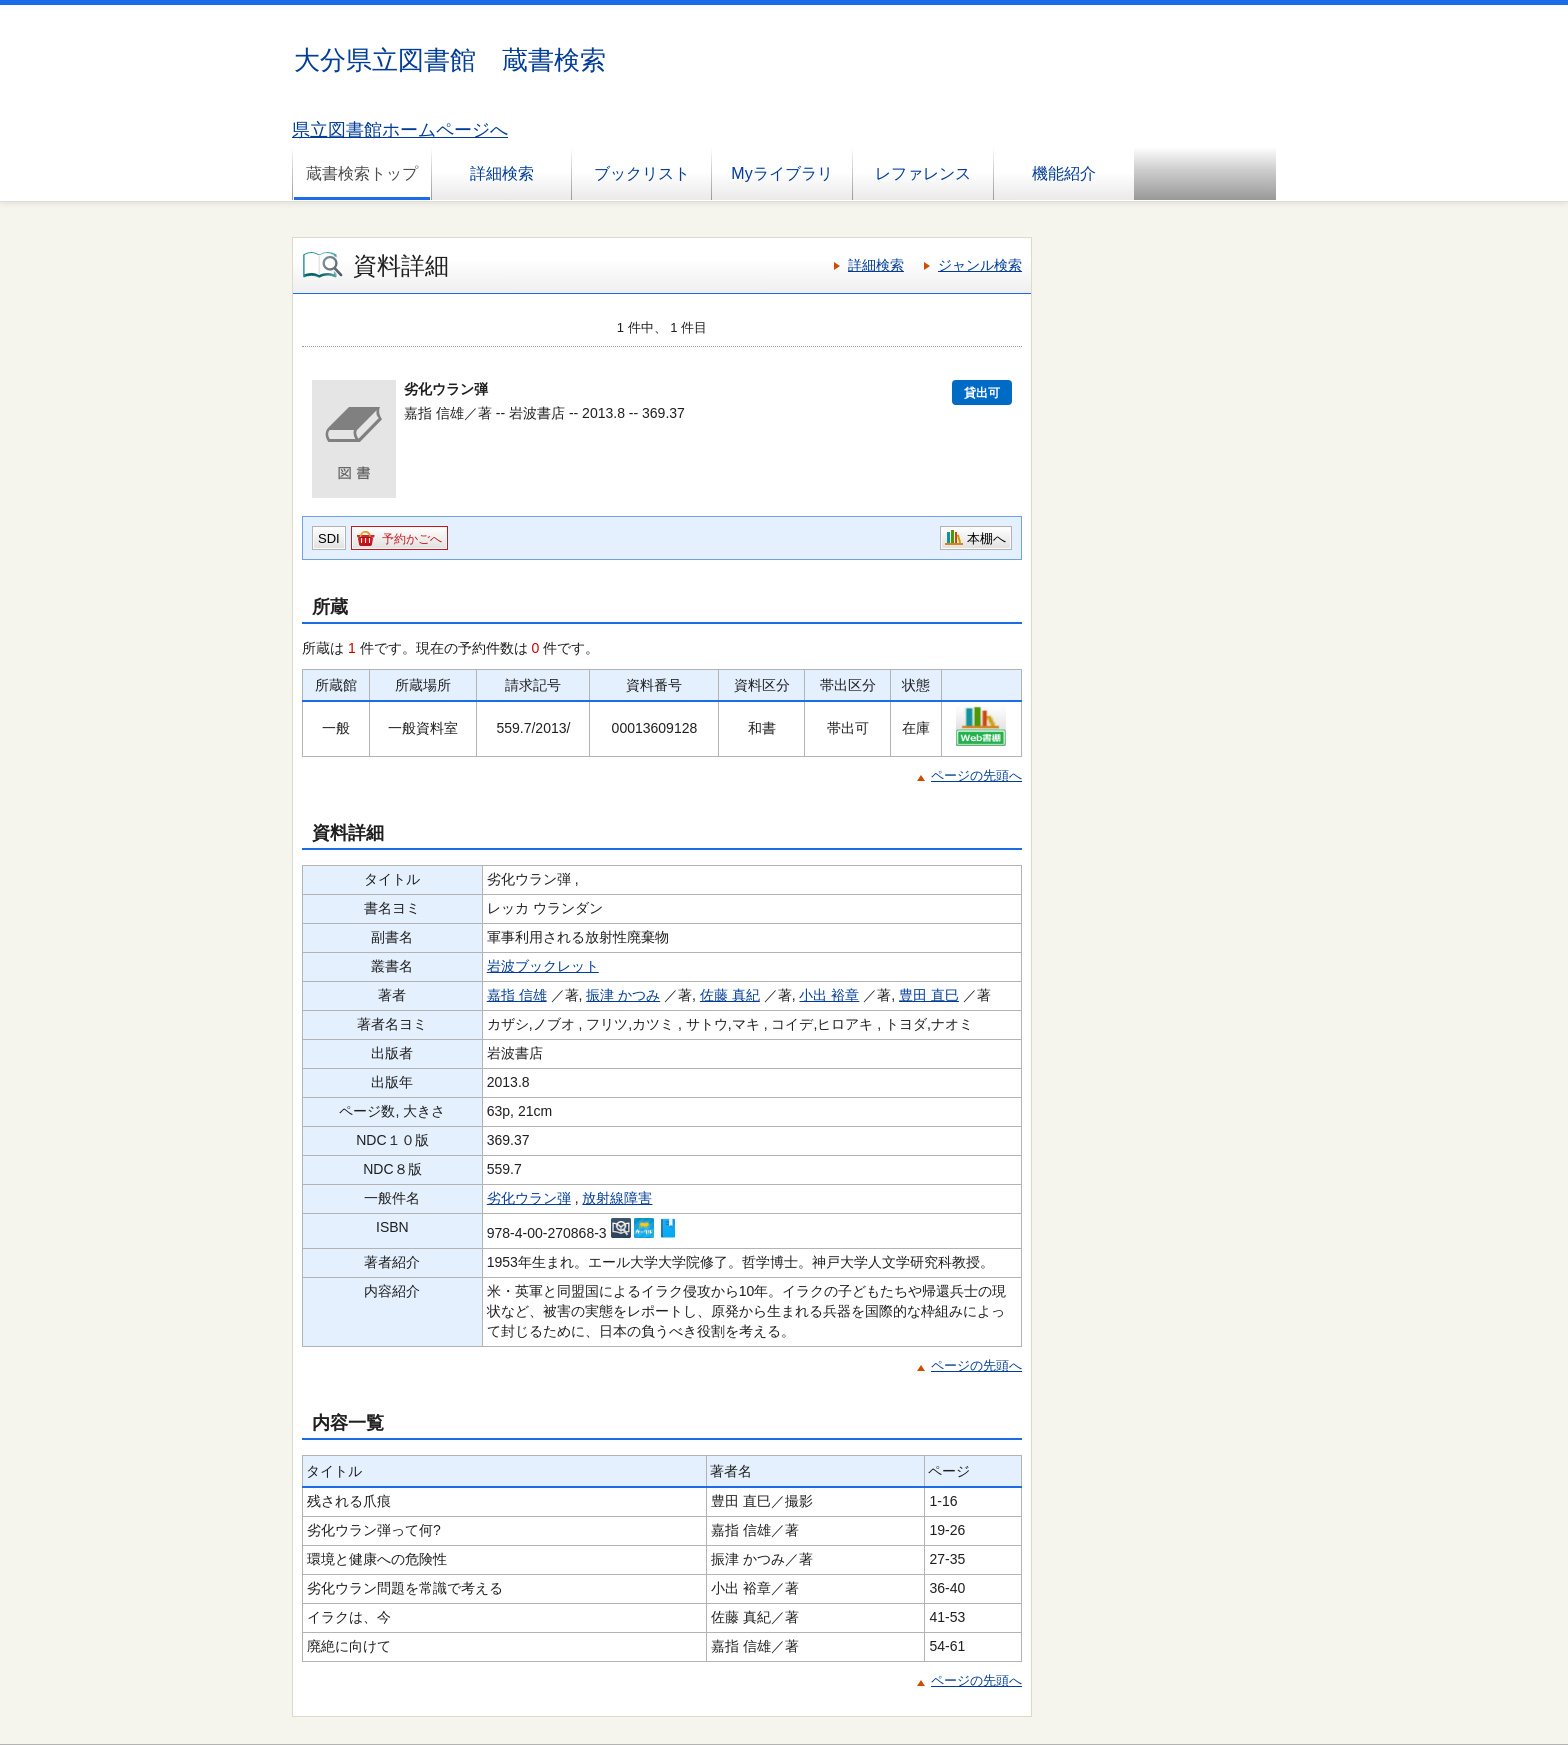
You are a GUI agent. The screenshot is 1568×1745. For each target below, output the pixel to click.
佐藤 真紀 (730, 995)
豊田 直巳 (929, 995)
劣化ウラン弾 (529, 1198)
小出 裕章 (829, 995)
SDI (329, 538)
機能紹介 (1064, 173)
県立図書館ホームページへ (400, 130)
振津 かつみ (623, 995)
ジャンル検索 (980, 265)
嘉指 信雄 (517, 995)
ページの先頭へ (976, 775)
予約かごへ (412, 539)
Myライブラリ (781, 173)
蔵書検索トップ (362, 173)
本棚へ (986, 538)
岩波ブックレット (543, 966)
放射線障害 (617, 1198)
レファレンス (923, 173)
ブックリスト (642, 173)
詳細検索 (502, 173)
